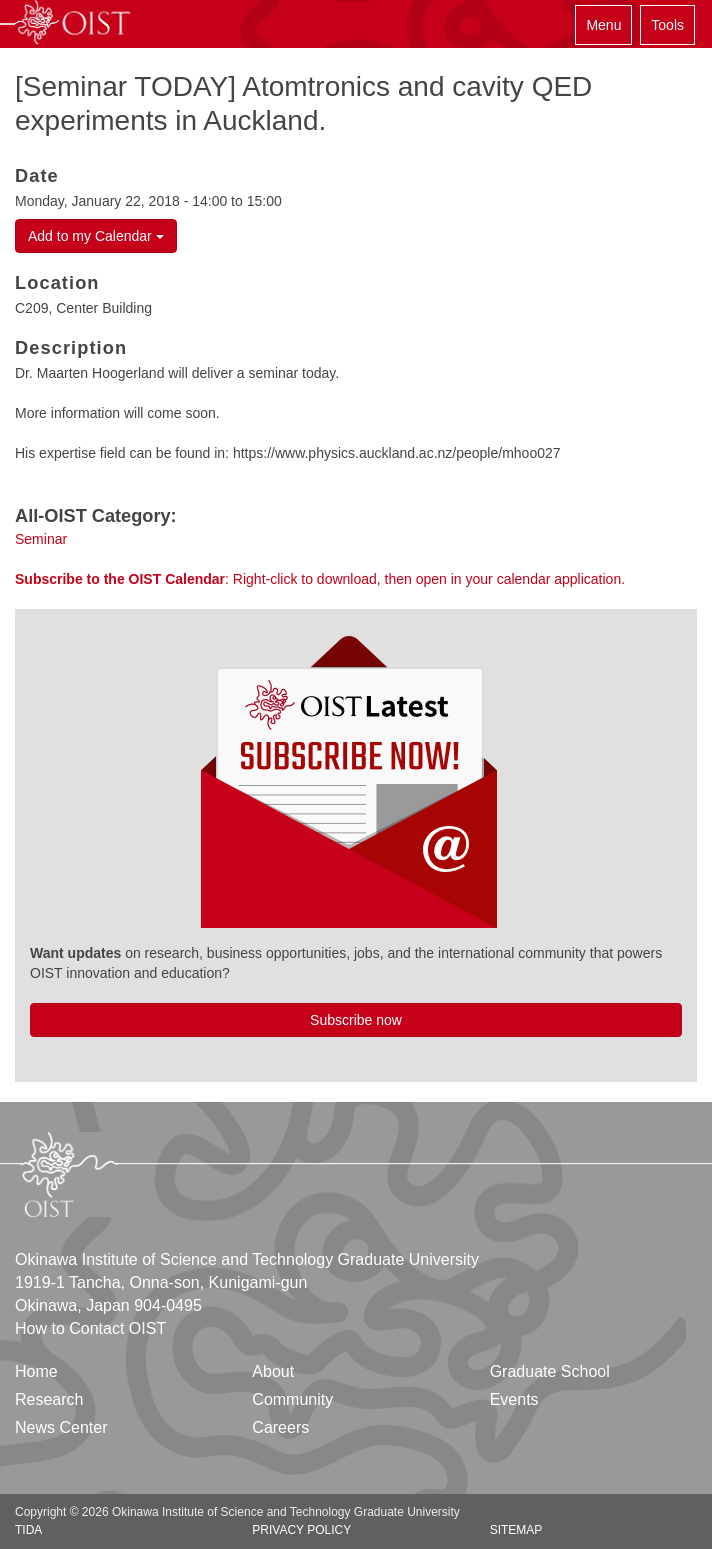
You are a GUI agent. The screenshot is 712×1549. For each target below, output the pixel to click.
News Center (61, 1427)
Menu (603, 25)
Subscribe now (356, 1020)
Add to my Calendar (96, 236)
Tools (667, 25)
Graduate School (550, 1371)
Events (514, 1399)
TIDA (28, 1530)
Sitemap (516, 1530)
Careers (280, 1427)
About (273, 1371)
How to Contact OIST (90, 1328)
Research (49, 1399)
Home (36, 1371)
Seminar (41, 539)
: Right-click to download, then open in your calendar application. (320, 579)
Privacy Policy (301, 1530)
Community (292, 1399)
